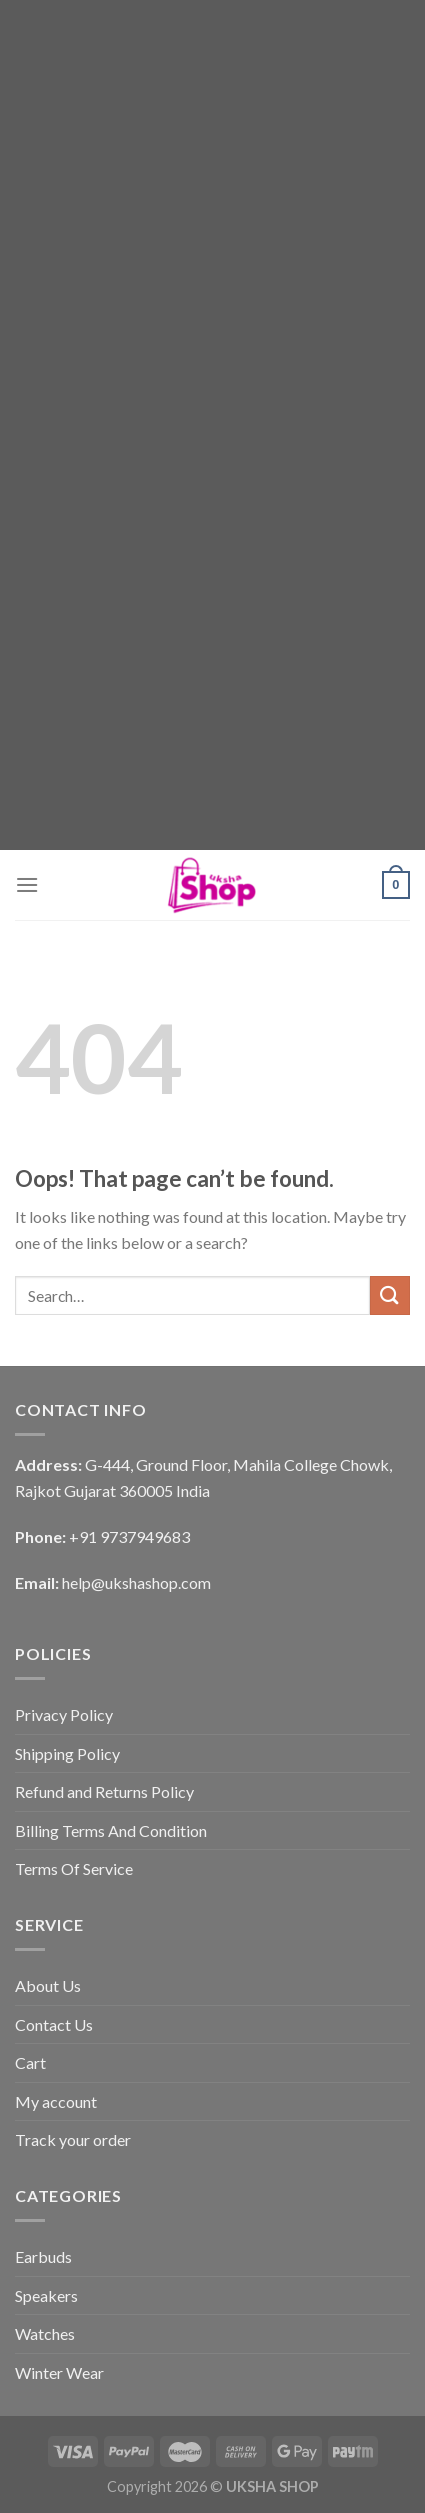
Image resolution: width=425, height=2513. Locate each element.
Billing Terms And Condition (111, 1830)
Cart (30, 2062)
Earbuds (43, 2256)
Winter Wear (59, 2372)
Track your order (73, 2139)
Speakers (46, 2295)
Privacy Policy (64, 1714)
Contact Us (54, 2024)
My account (56, 2101)
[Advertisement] (212, 212)
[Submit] (390, 1295)
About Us (48, 1985)
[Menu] (27, 884)
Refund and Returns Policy (104, 1791)
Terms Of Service (74, 1868)
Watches (45, 2333)
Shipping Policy (67, 1753)
